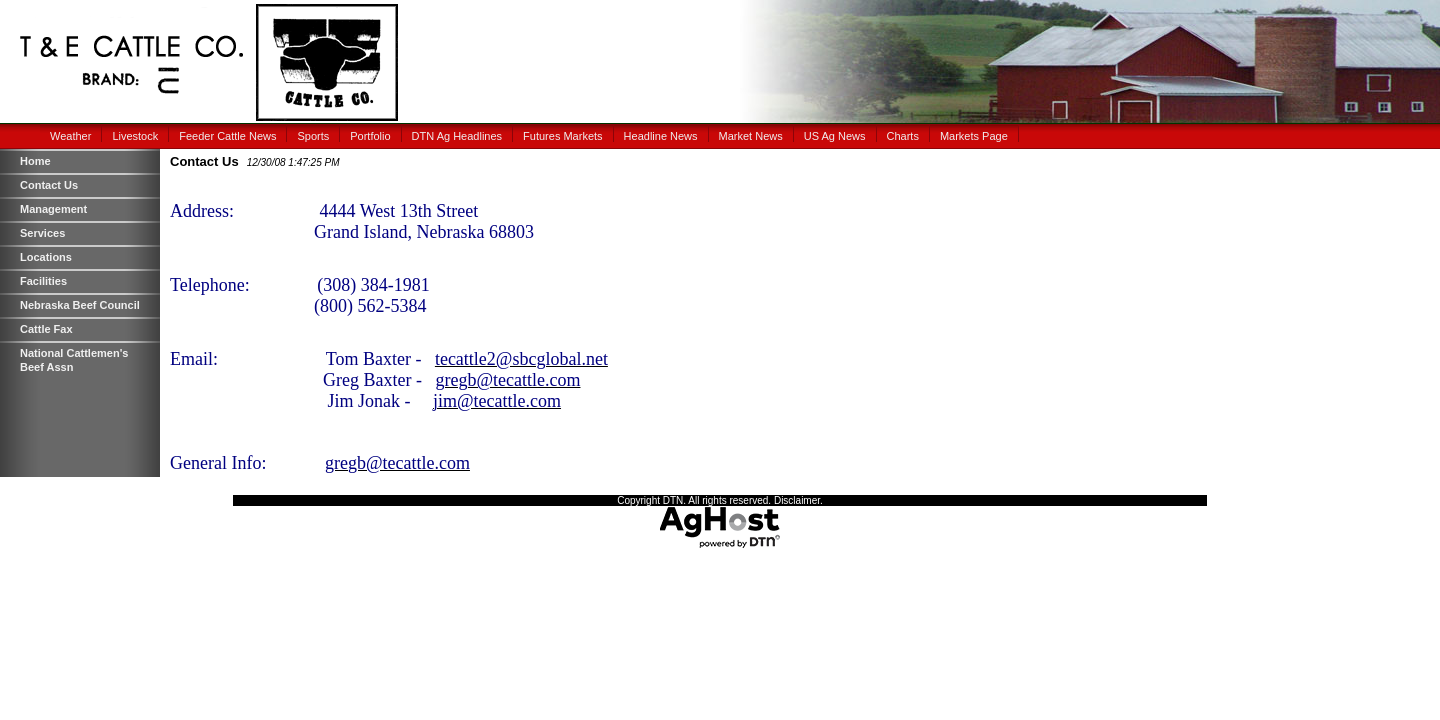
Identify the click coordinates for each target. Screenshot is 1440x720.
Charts (903, 136)
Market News (751, 136)
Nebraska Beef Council (80, 305)
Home (35, 161)
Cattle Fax (46, 329)
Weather (70, 136)
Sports (313, 136)
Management (53, 209)
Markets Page (974, 136)
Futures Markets (562, 136)
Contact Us (49, 185)
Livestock (135, 136)
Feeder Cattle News (227, 136)
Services (42, 233)
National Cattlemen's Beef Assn (74, 360)
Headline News (661, 136)
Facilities (43, 281)
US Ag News (835, 136)
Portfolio (370, 136)
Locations (46, 257)
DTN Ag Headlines (457, 136)
